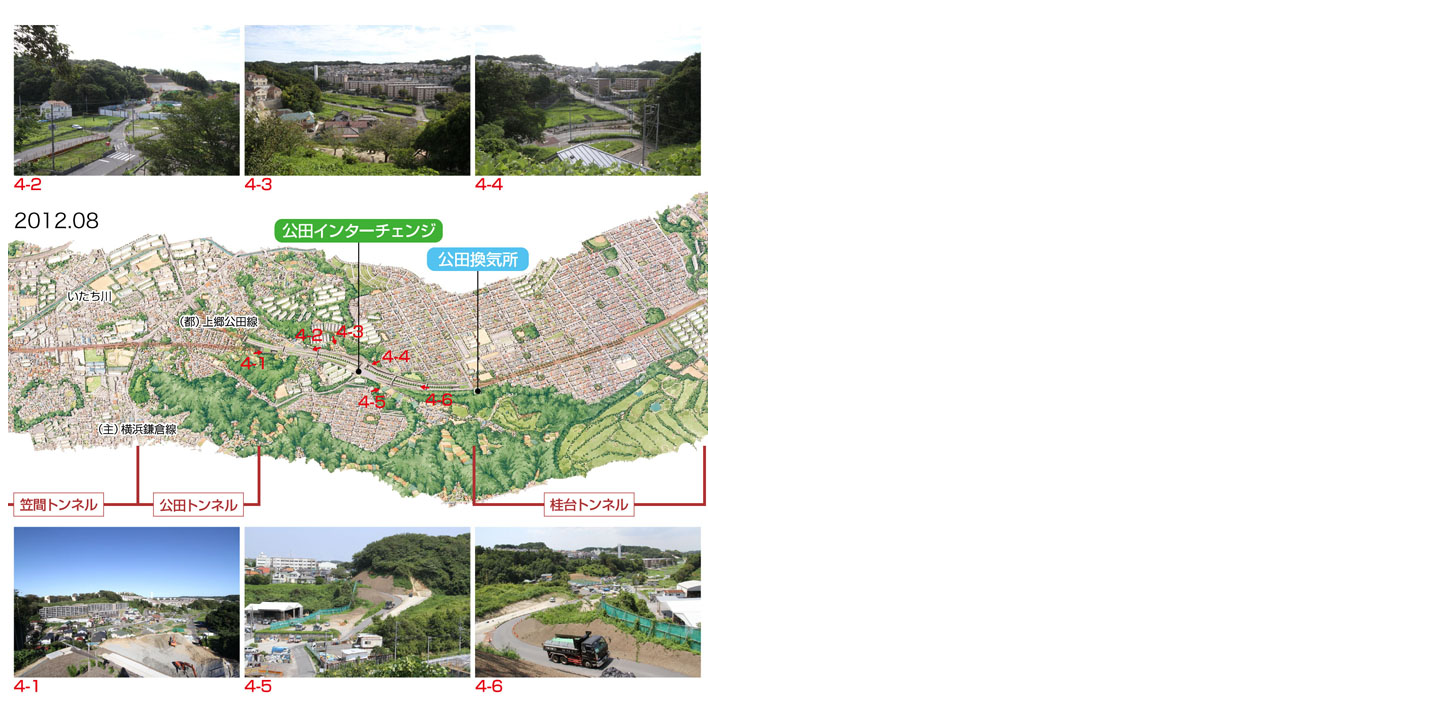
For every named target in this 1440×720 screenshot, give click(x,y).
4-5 (356, 602)
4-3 (357, 96)
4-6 (588, 602)
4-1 (127, 602)
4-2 (127, 96)
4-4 (588, 96)
